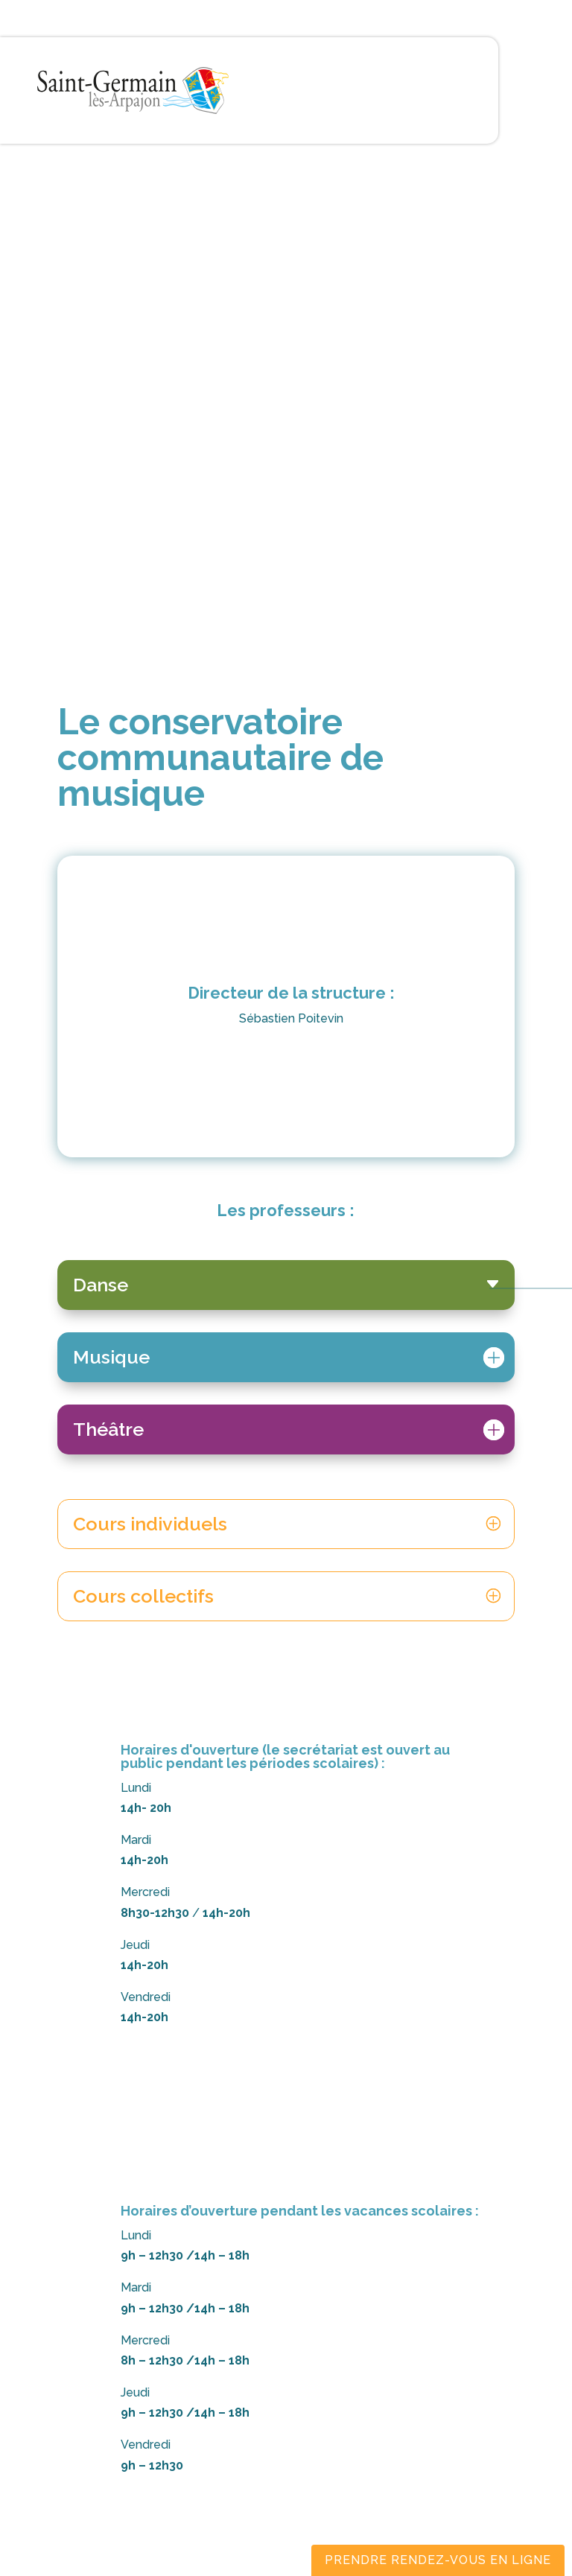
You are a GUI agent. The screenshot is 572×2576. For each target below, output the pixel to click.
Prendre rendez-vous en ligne (438, 2560)
